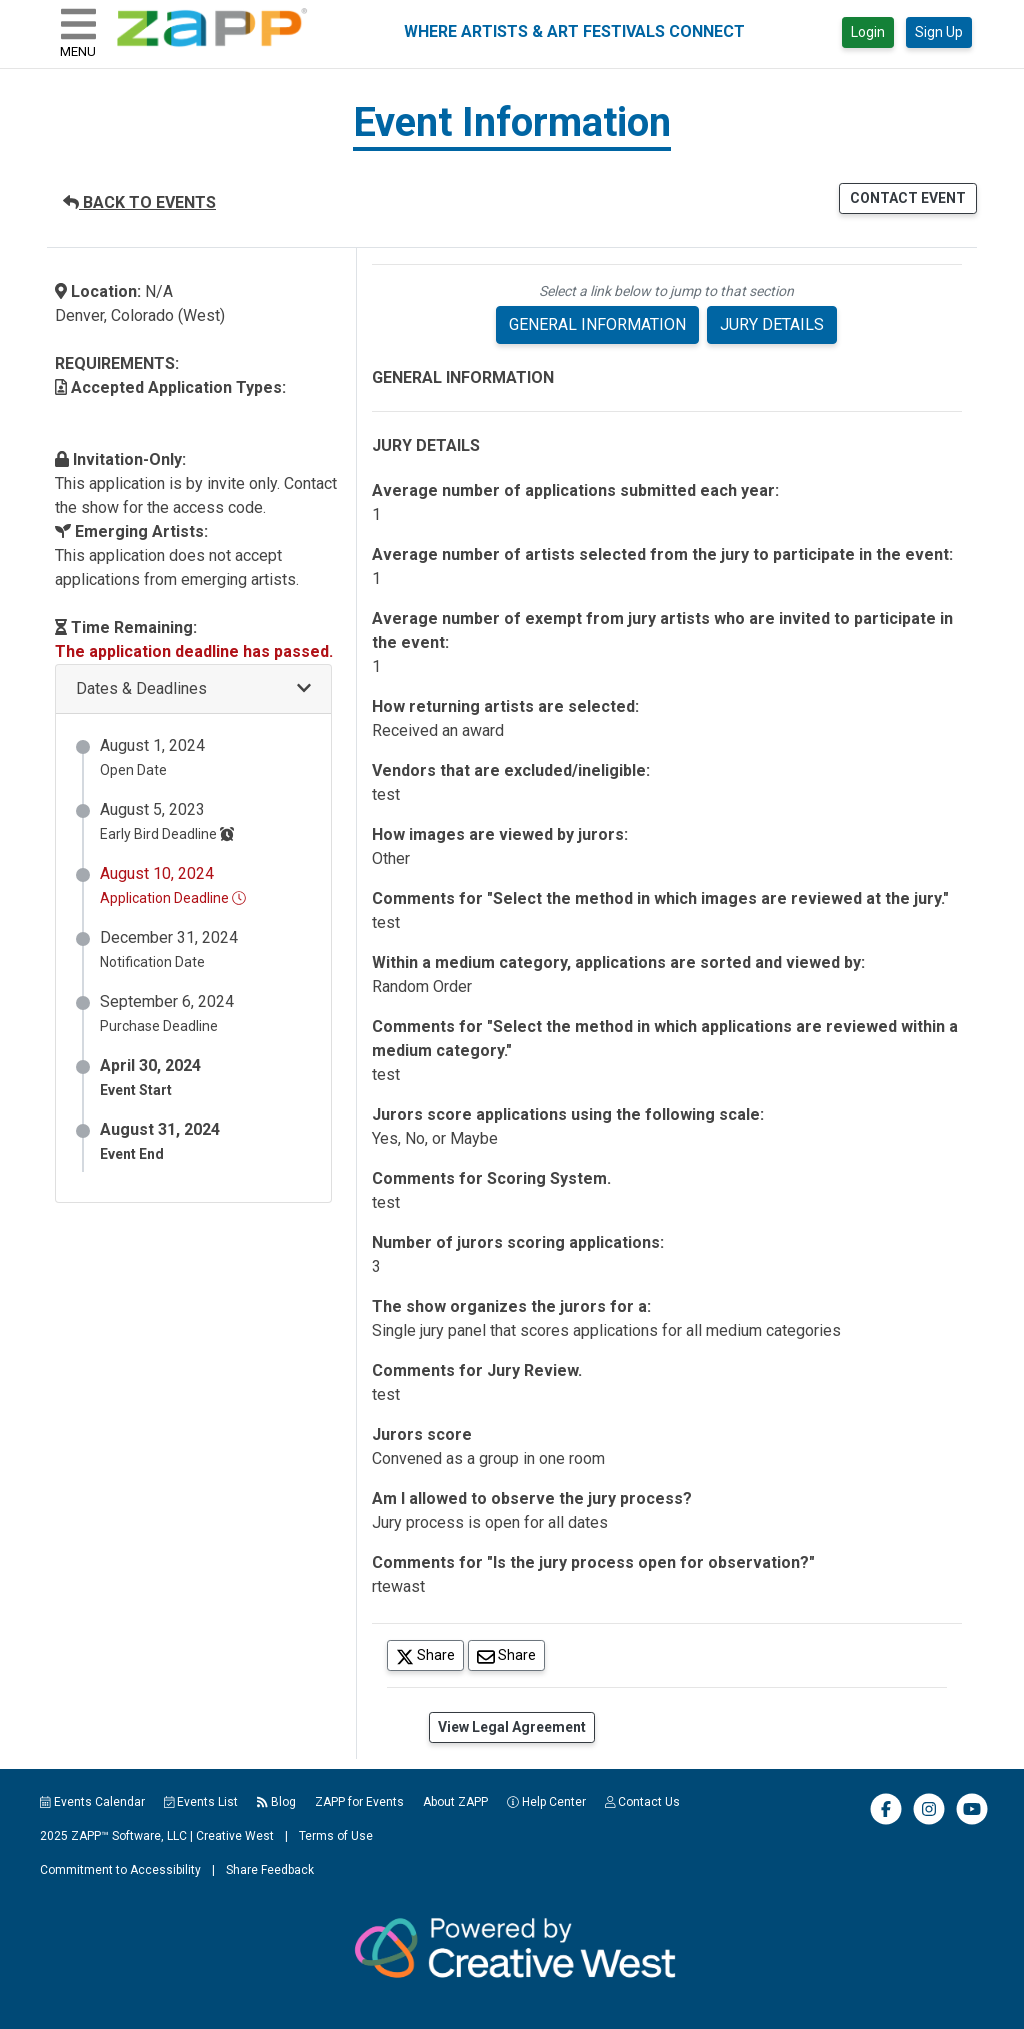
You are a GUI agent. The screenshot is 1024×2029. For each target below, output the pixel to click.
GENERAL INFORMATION (597, 324)
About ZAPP (455, 1802)
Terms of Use (336, 1836)
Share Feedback (270, 1870)
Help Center (546, 1802)
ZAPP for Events (359, 1802)
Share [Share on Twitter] (430, 1654)
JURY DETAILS (772, 324)
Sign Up (939, 32)
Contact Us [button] (643, 1802)
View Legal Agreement (512, 1727)
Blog (276, 1802)
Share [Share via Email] (511, 1654)
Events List (201, 1802)
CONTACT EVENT (908, 198)
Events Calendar (92, 1802)
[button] (193, 689)
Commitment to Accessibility (120, 1870)
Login (868, 32)
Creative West (235, 1836)
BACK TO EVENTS (139, 202)
